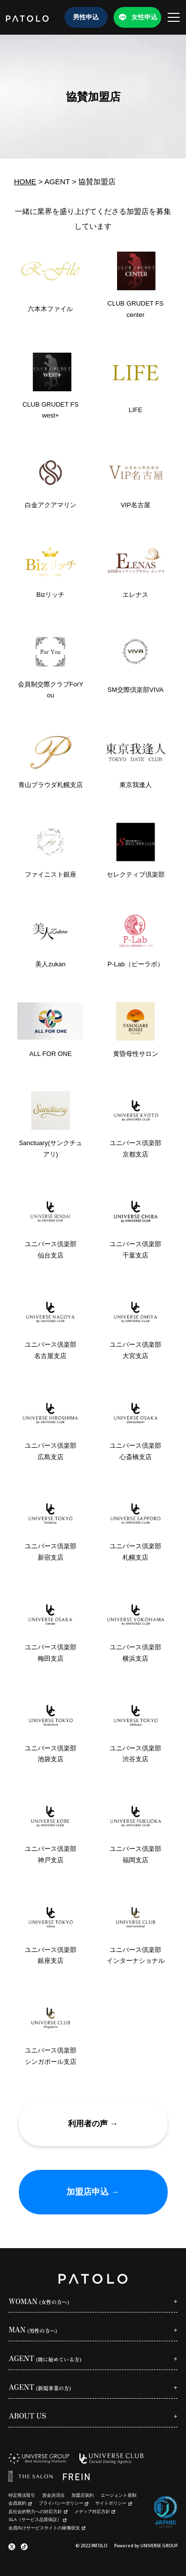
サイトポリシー (113, 2503)
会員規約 (19, 2503)
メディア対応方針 (94, 2511)
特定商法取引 (21, 2495)
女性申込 (144, 17)
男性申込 (86, 17)
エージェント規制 (118, 2495)
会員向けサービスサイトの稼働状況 (46, 2527)
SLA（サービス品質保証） (37, 2519)
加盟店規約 (82, 2495)
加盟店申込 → (93, 2192)
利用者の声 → (93, 2123)
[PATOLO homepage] (27, 17)
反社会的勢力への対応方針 (37, 2511)
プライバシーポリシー (63, 2503)
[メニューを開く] (174, 17)
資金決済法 (53, 2495)
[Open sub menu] (92, 2303)
